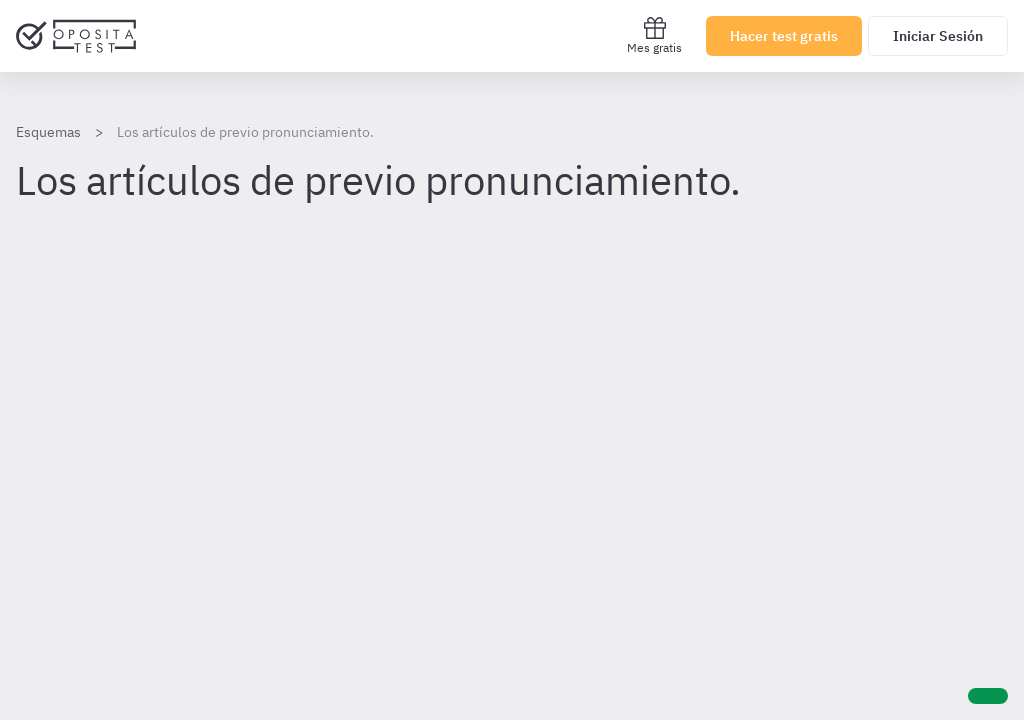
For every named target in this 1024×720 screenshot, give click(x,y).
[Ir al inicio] (76, 36)
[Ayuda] (988, 696)
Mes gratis (654, 35)
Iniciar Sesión (938, 36)
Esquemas (48, 132)
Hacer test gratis (784, 36)
